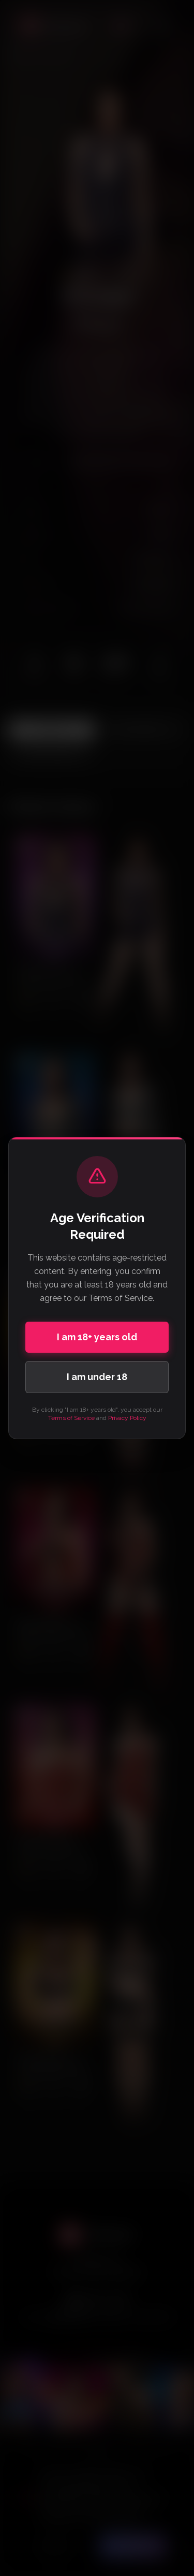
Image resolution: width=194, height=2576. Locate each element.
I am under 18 (97, 1376)
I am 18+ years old (97, 1336)
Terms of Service (71, 1418)
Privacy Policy (127, 1418)
